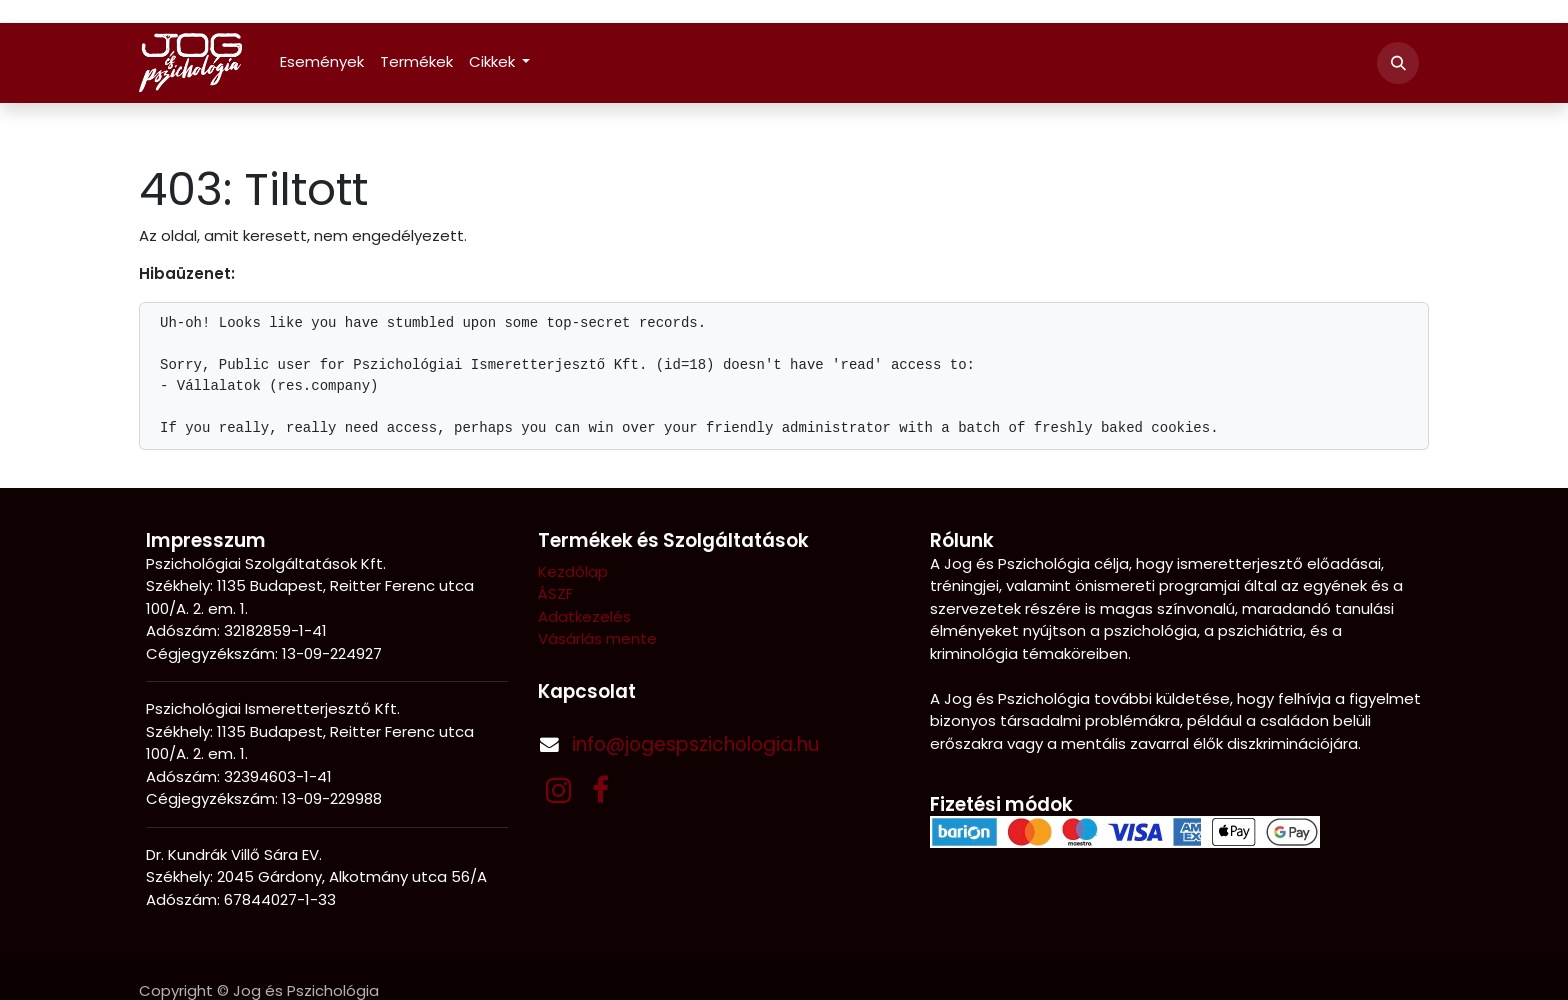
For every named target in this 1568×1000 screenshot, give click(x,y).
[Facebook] (600, 790)
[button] (1398, 63)
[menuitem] (322, 62)
